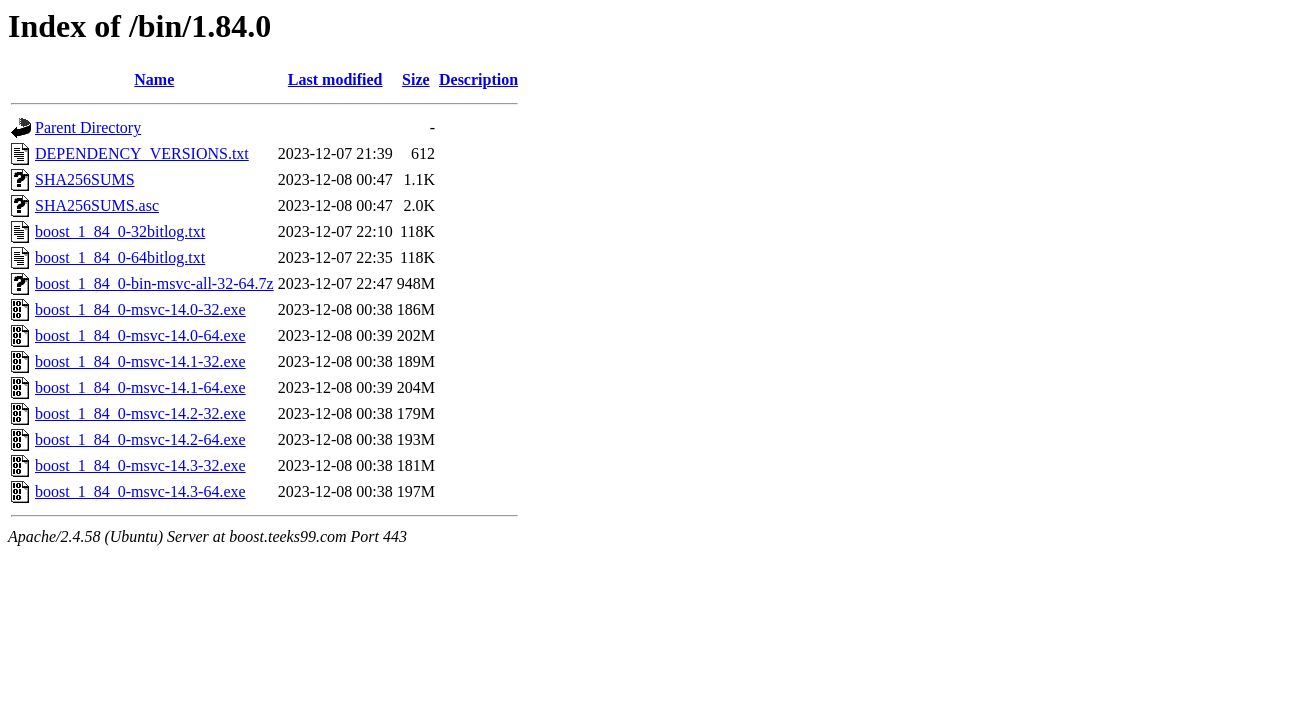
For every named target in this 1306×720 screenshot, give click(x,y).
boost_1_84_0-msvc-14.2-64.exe (140, 439)
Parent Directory (88, 127)
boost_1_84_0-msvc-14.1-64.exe (140, 387)
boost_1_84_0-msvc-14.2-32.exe (140, 413)
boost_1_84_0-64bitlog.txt (120, 257)
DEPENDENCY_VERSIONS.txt (142, 153)
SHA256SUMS (85, 179)
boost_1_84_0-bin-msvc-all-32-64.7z (154, 283)
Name (154, 79)
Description (478, 79)
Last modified (335, 79)
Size (416, 79)
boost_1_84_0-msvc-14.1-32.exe (140, 361)
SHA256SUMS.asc (97, 205)
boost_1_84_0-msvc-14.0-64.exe (140, 335)
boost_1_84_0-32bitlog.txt (120, 231)
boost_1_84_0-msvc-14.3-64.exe (140, 491)
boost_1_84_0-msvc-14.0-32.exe (140, 309)
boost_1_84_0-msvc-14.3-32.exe (140, 465)
